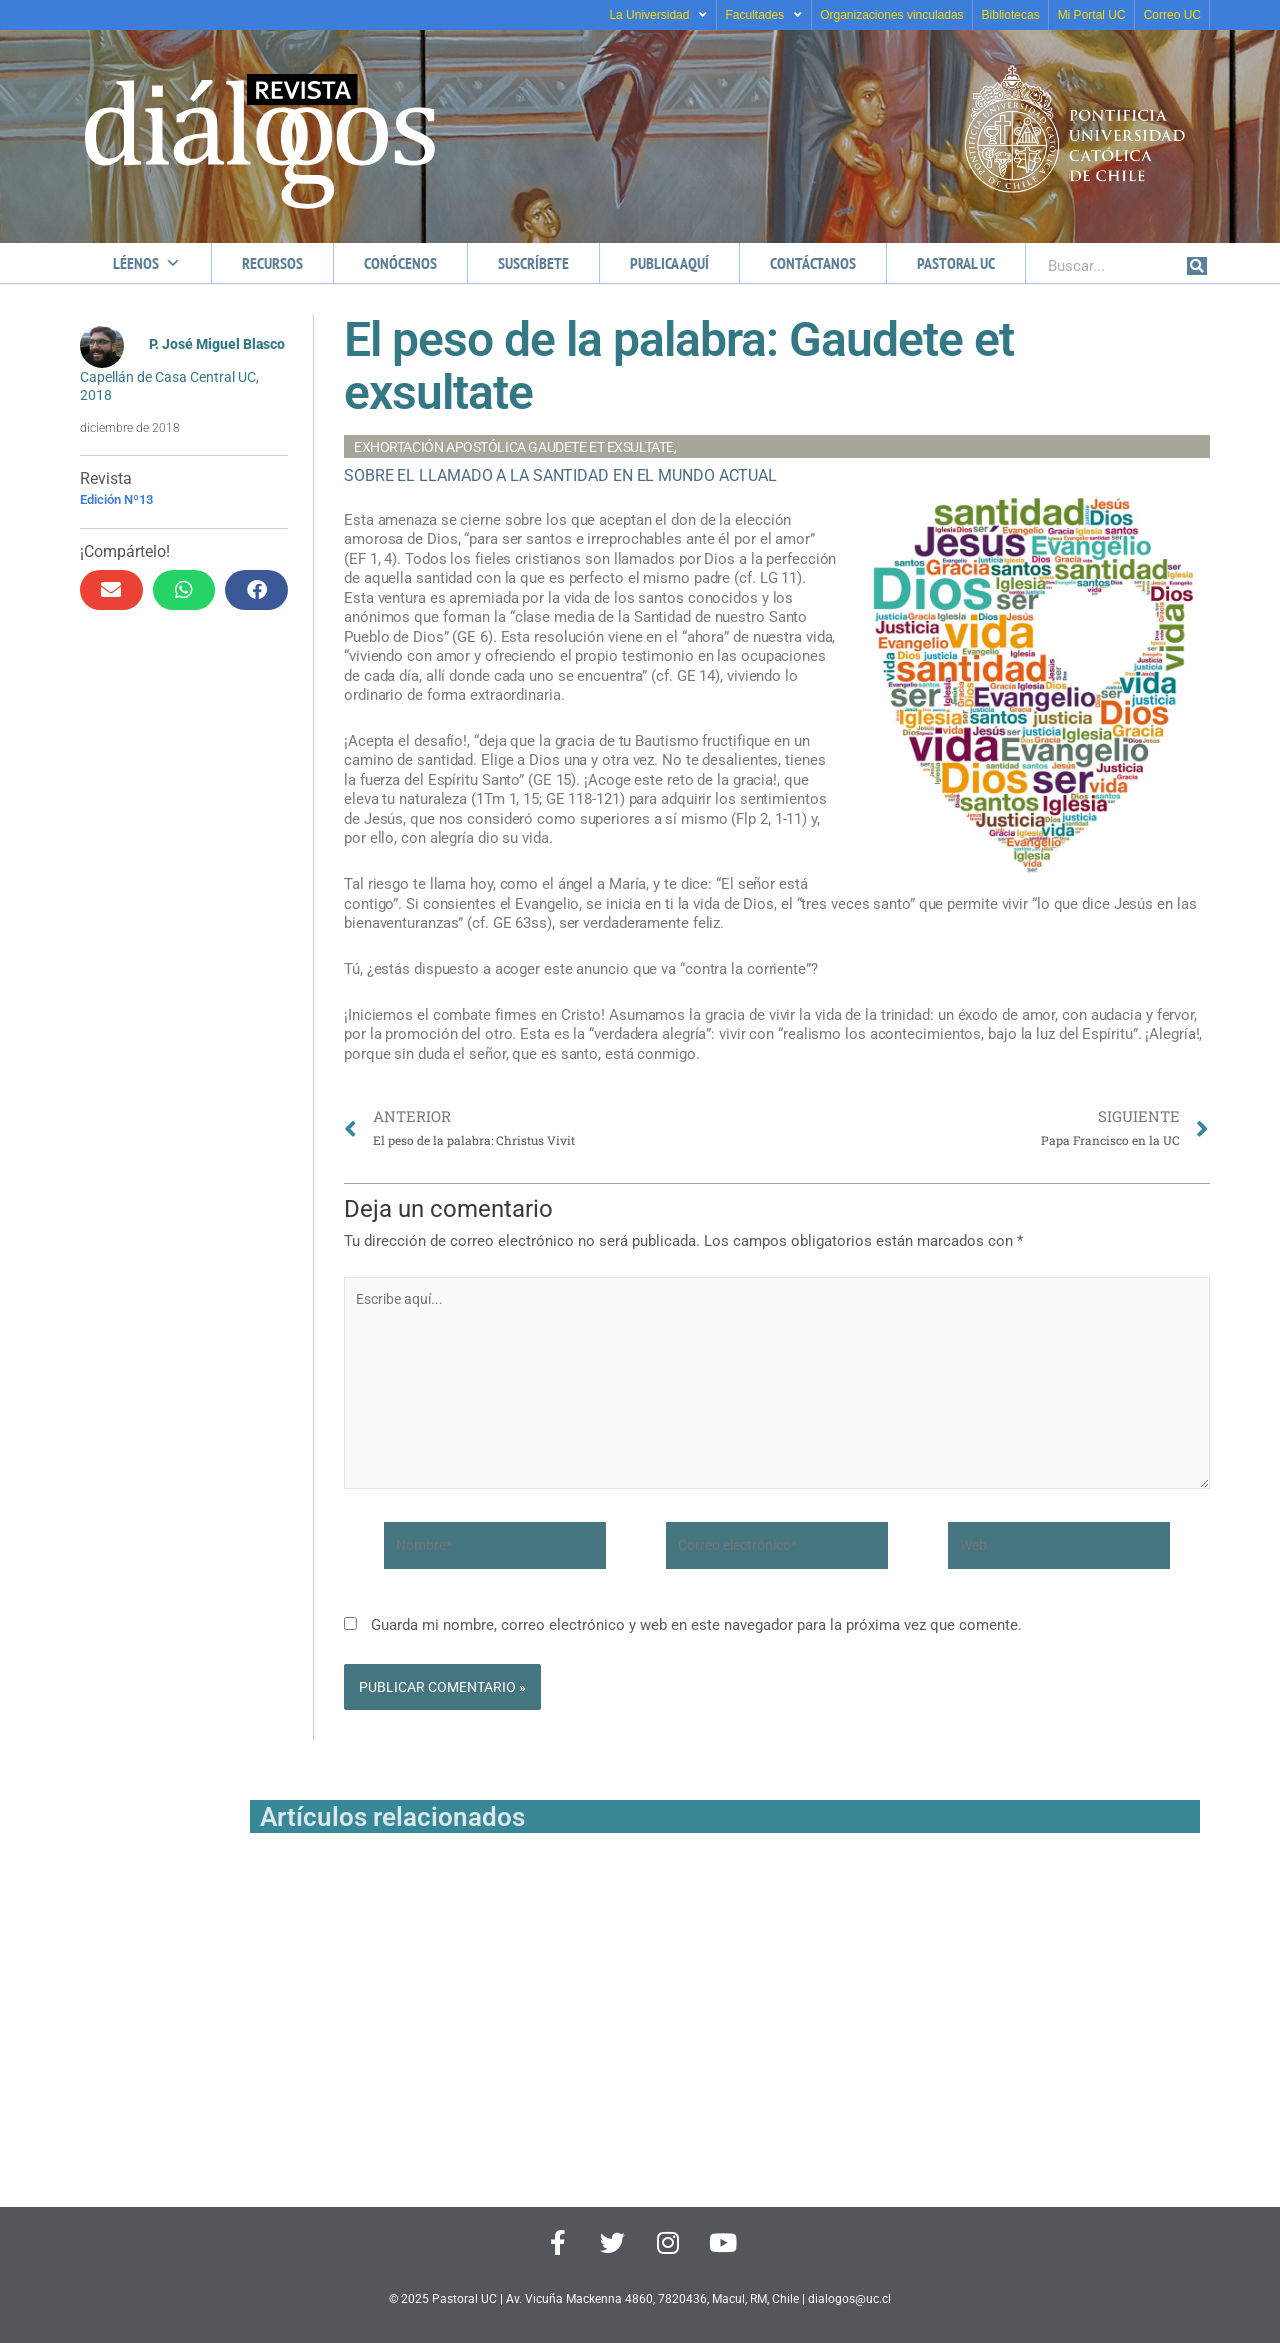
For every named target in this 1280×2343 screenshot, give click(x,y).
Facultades (763, 15)
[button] (111, 589)
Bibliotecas (1011, 15)
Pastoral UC (956, 263)
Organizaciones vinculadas (891, 15)
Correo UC (1172, 15)
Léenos (147, 263)
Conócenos (400, 263)
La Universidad (658, 15)
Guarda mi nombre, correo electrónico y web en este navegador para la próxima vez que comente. (696, 1639)
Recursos (272, 263)
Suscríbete (533, 263)
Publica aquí (669, 263)
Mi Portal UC (1092, 15)
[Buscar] (1197, 266)
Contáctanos (813, 263)
